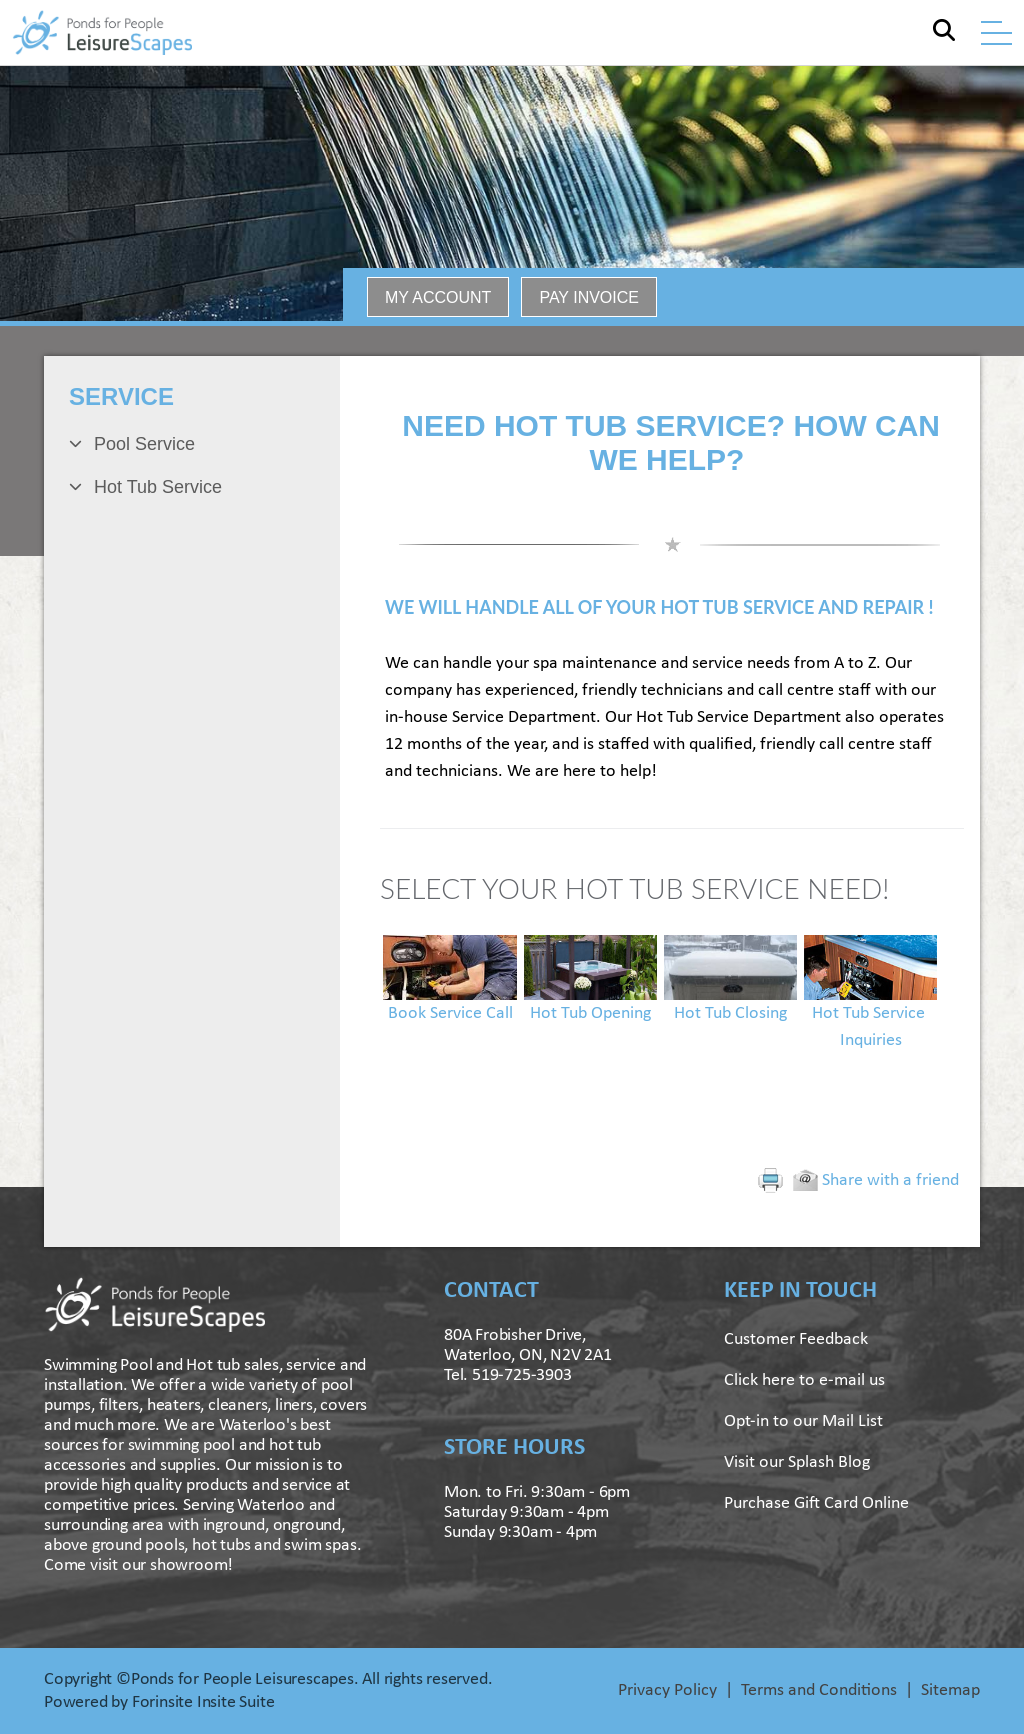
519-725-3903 (522, 1375)
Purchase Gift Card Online (816, 1503)
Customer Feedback (796, 1339)
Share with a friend (876, 1180)
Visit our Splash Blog (797, 1462)
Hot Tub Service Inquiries (870, 1004)
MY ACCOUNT (438, 297)
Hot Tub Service (158, 487)
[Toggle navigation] (996, 33)
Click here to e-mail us (804, 1380)
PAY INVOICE (589, 297)
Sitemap (950, 1690)
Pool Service (144, 444)
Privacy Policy (667, 1690)
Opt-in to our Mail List (803, 1421)
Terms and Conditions (819, 1690)
